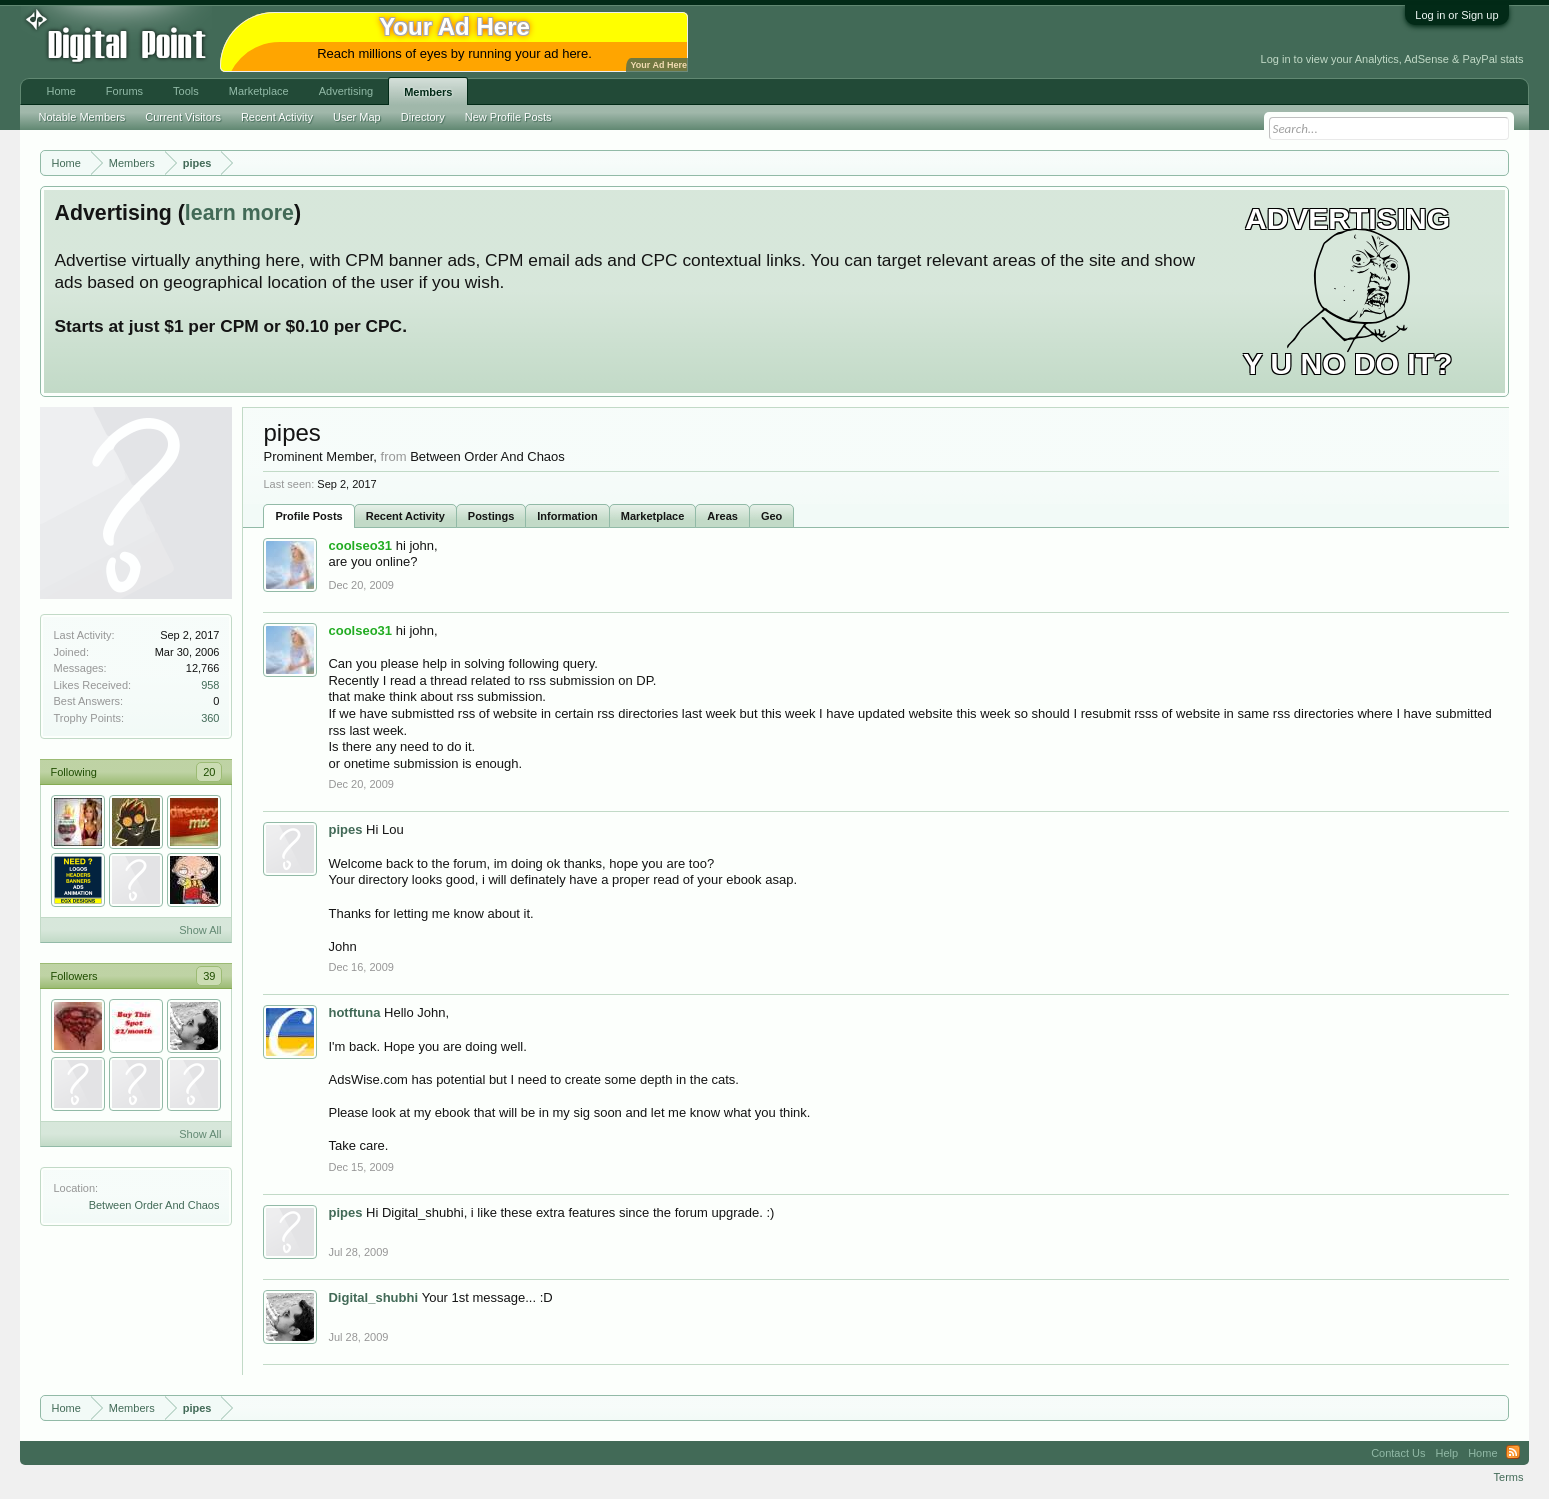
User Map (357, 117)
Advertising (346, 91)
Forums (124, 91)
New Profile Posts (508, 117)
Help (1447, 1453)
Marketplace (653, 516)
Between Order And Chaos (154, 1205)
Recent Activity (405, 516)
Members (428, 92)
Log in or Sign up (1456, 15)
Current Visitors (183, 117)
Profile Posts (308, 516)
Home (60, 91)
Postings (491, 516)
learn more (239, 213)
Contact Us (1398, 1453)
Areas (722, 516)
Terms (1509, 1477)
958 (210, 685)
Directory (423, 117)
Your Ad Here (658, 65)
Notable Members (81, 117)
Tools (186, 91)
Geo (771, 516)
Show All (200, 930)
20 (209, 772)
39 (209, 976)
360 (210, 718)
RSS (1513, 1453)
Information (567, 516)
